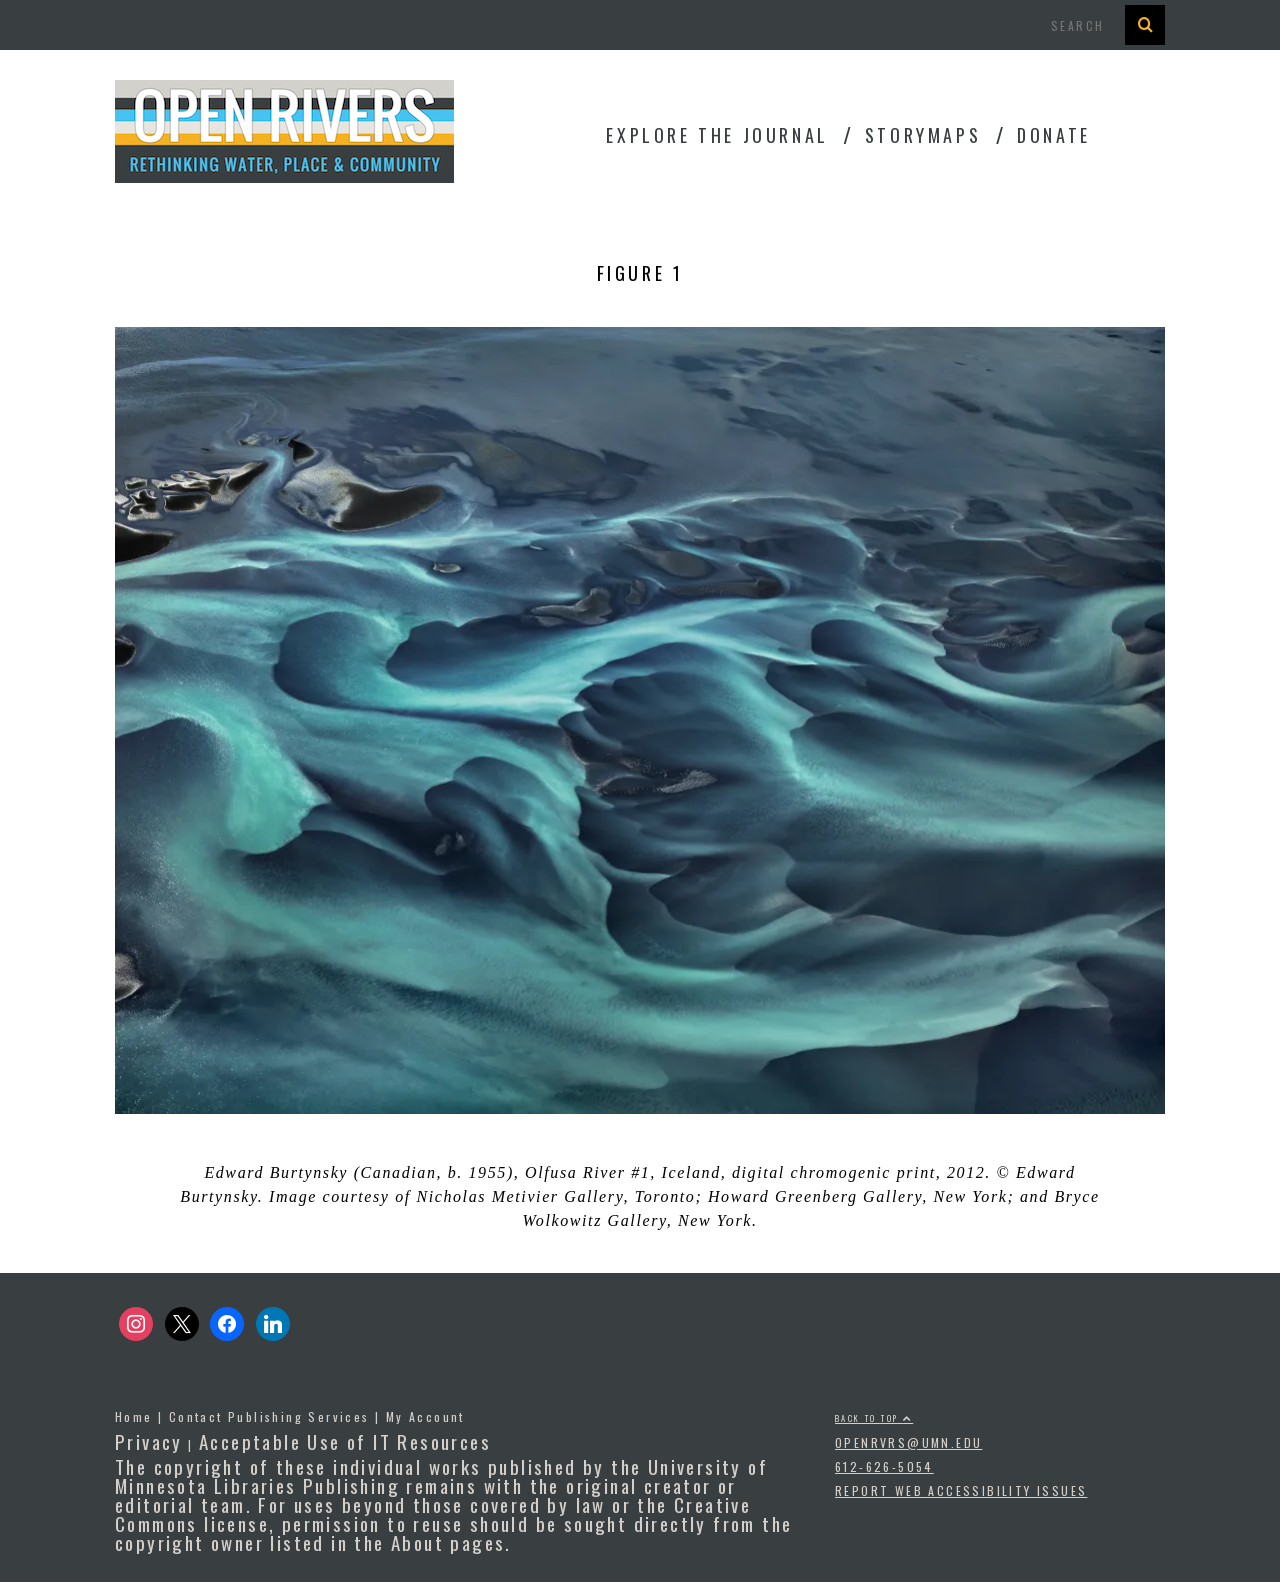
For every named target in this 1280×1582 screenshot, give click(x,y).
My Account (425, 1416)
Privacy (149, 1441)
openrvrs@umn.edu (908, 1442)
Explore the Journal (717, 135)
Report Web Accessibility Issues (961, 1490)
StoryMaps (923, 135)
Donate (1054, 135)
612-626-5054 (884, 1466)
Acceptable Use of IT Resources (345, 1441)
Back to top (874, 1418)
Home (134, 1416)
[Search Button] (1145, 25)
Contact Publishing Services (269, 1416)
